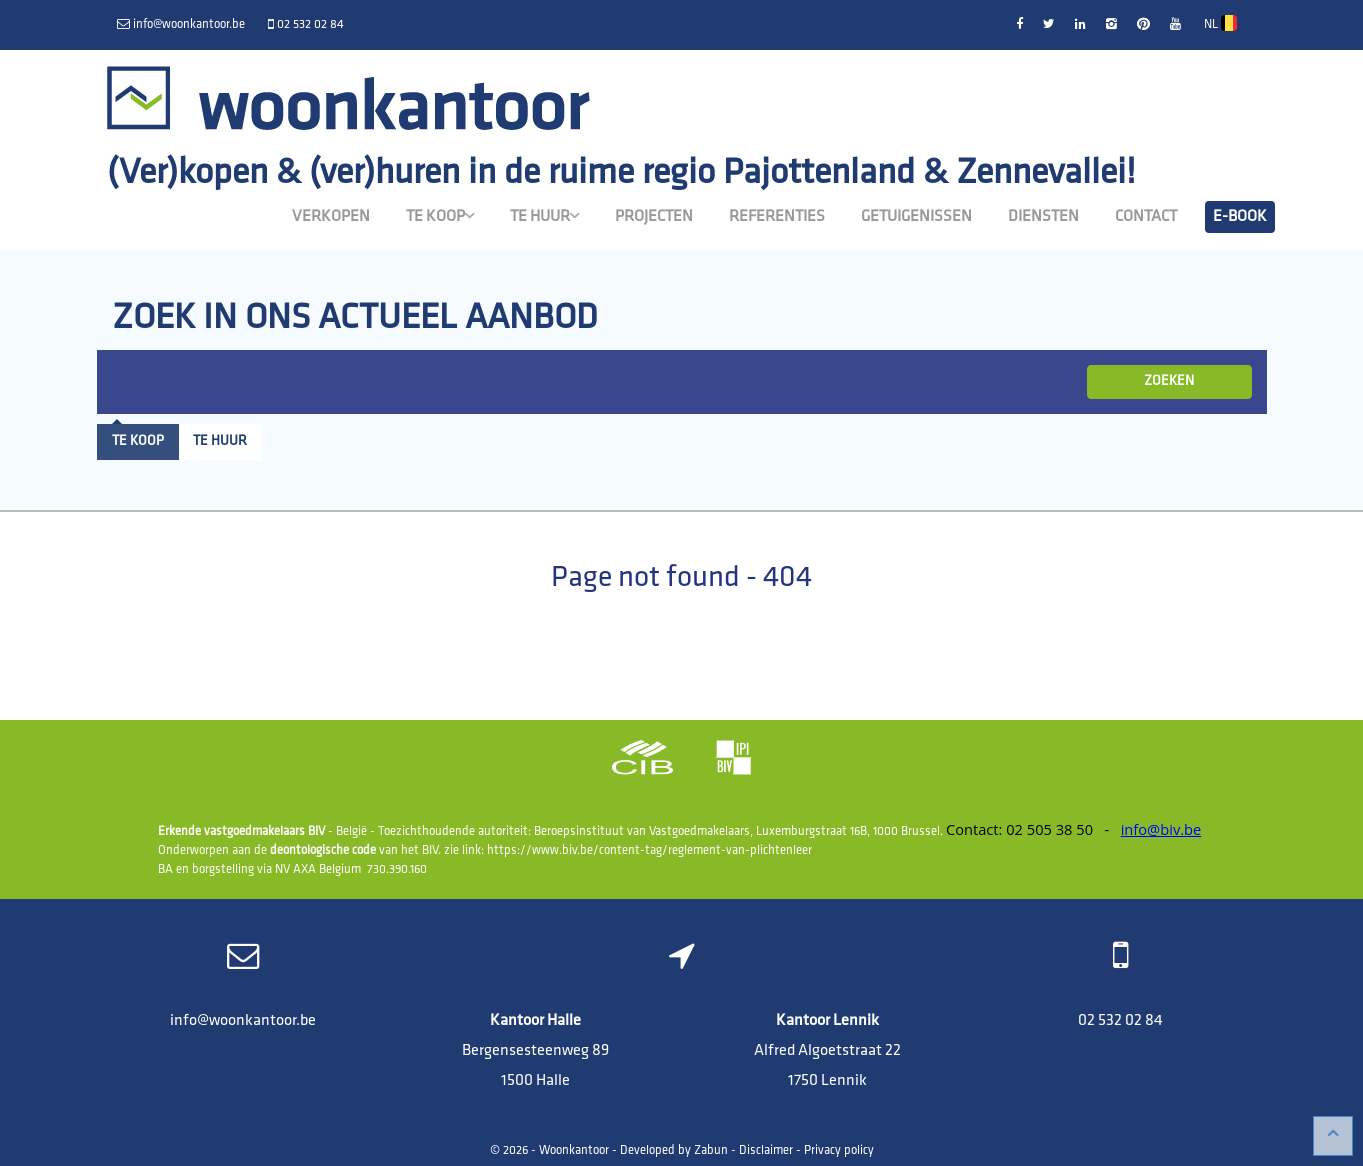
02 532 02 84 (1120, 1021)
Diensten (1043, 217)
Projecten (654, 217)
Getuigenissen (916, 217)
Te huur (544, 216)
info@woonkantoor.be (243, 1021)
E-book (1240, 217)
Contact (1146, 217)
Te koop (440, 216)
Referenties (777, 217)
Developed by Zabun (674, 1151)
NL (1220, 23)
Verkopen (331, 217)
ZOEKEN (1169, 381)
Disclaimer (766, 1151)
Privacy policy (839, 1151)
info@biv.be (1161, 829)
